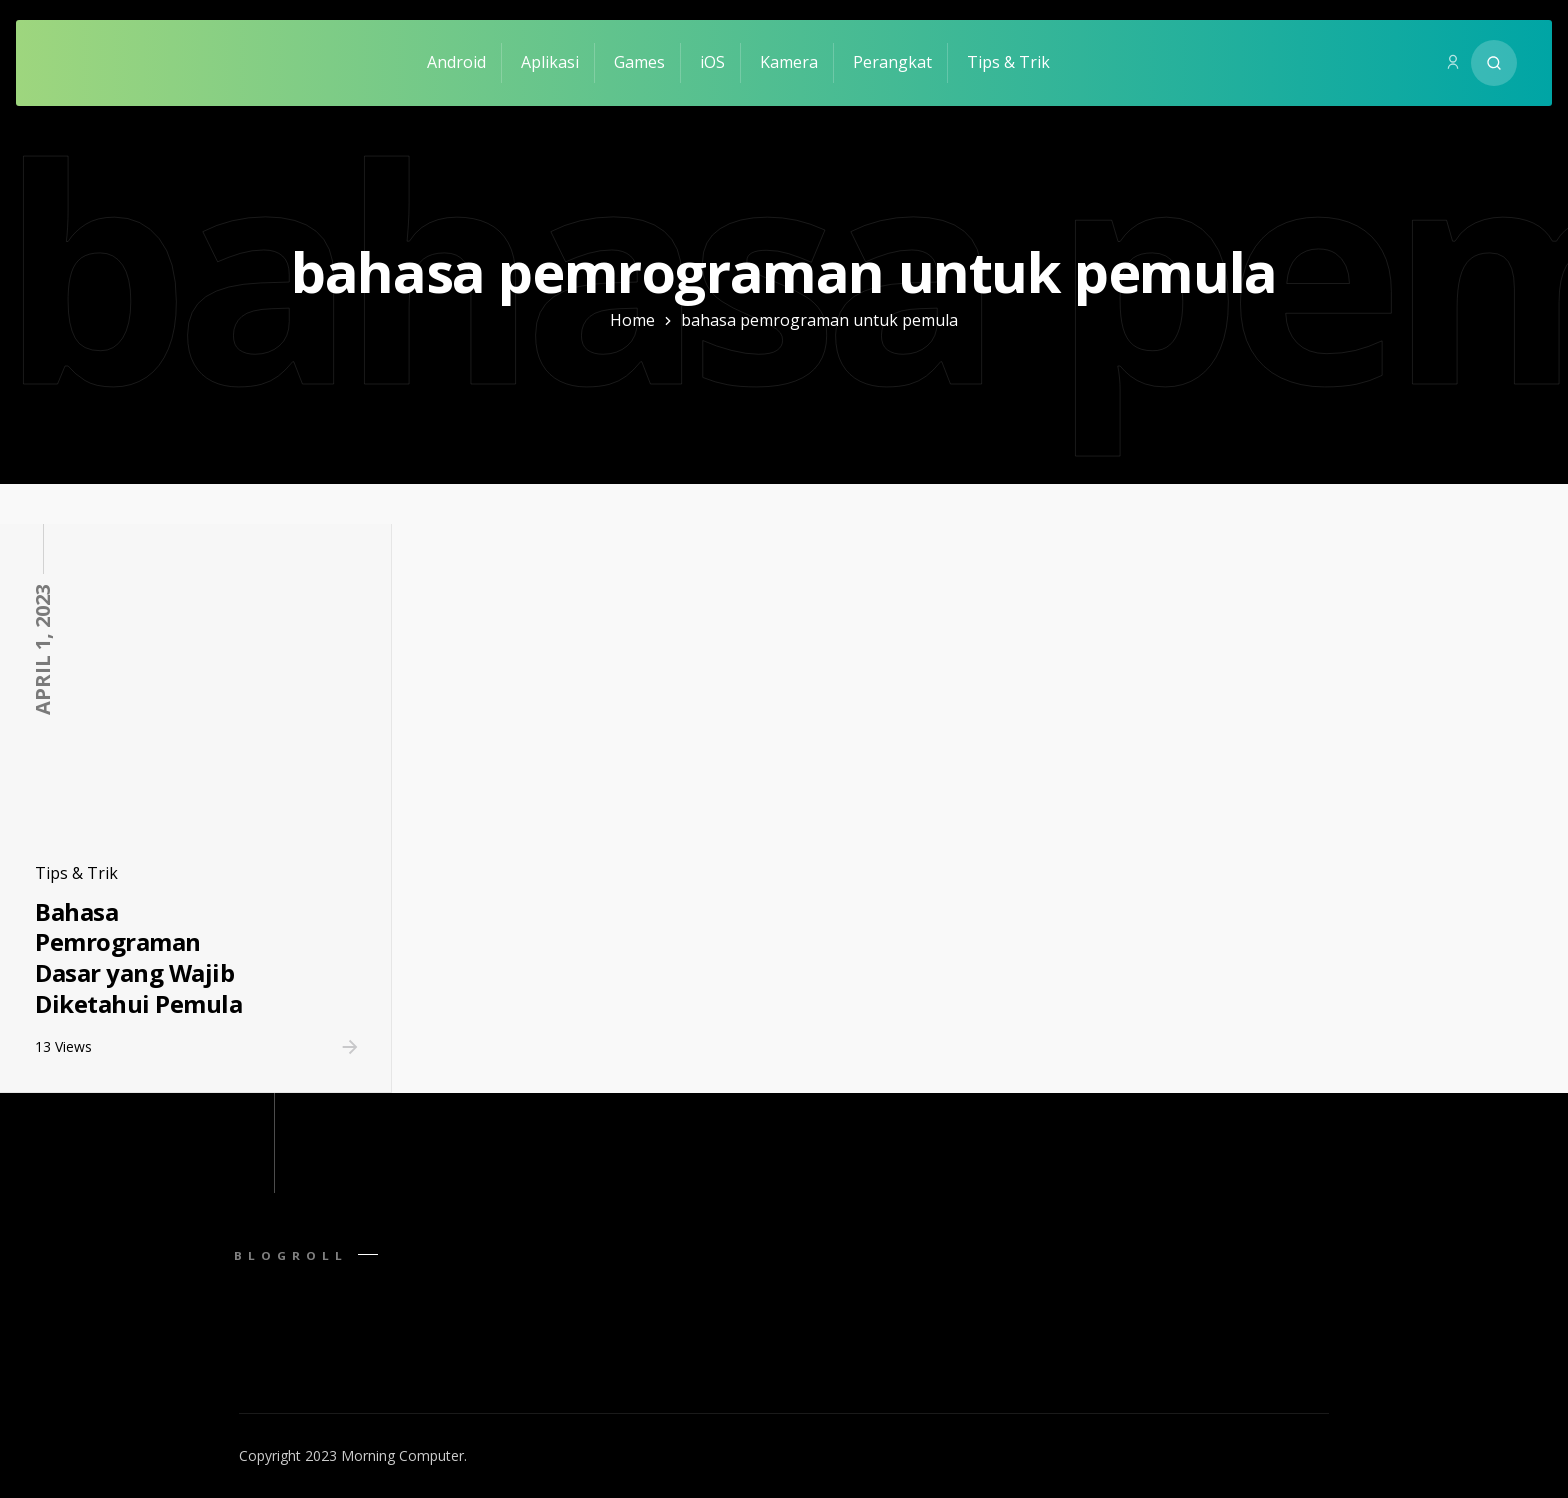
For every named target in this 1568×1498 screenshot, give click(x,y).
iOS (712, 62)
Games (639, 62)
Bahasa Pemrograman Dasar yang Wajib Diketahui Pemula (138, 957)
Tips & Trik (1008, 62)
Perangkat (892, 62)
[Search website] (1494, 63)
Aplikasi (550, 62)
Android (456, 62)
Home (632, 320)
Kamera (789, 62)
